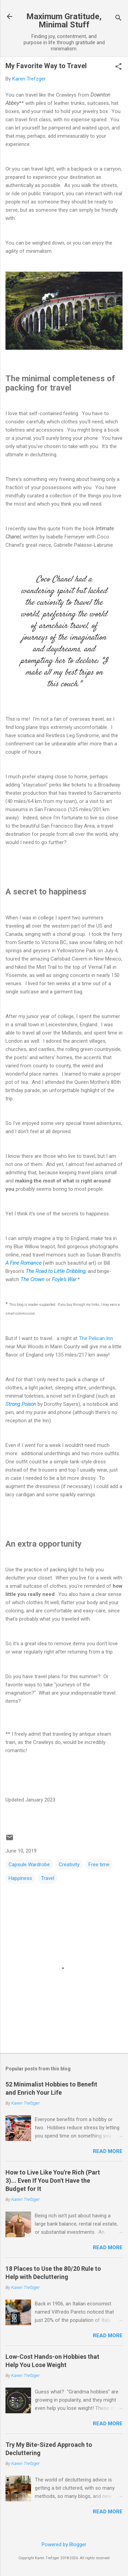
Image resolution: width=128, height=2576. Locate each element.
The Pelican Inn (96, 1338)
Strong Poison (20, 1404)
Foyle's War (64, 1279)
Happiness (20, 1878)
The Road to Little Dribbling (55, 1271)
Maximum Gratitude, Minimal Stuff (64, 20)
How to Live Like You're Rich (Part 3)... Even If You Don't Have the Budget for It (52, 2180)
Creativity (69, 1864)
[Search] (118, 18)
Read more (108, 2151)
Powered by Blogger (64, 2544)
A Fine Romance (23, 1263)
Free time (99, 1864)
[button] (118, 67)
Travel (47, 1878)
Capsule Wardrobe (29, 1864)
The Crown (32, 1279)
